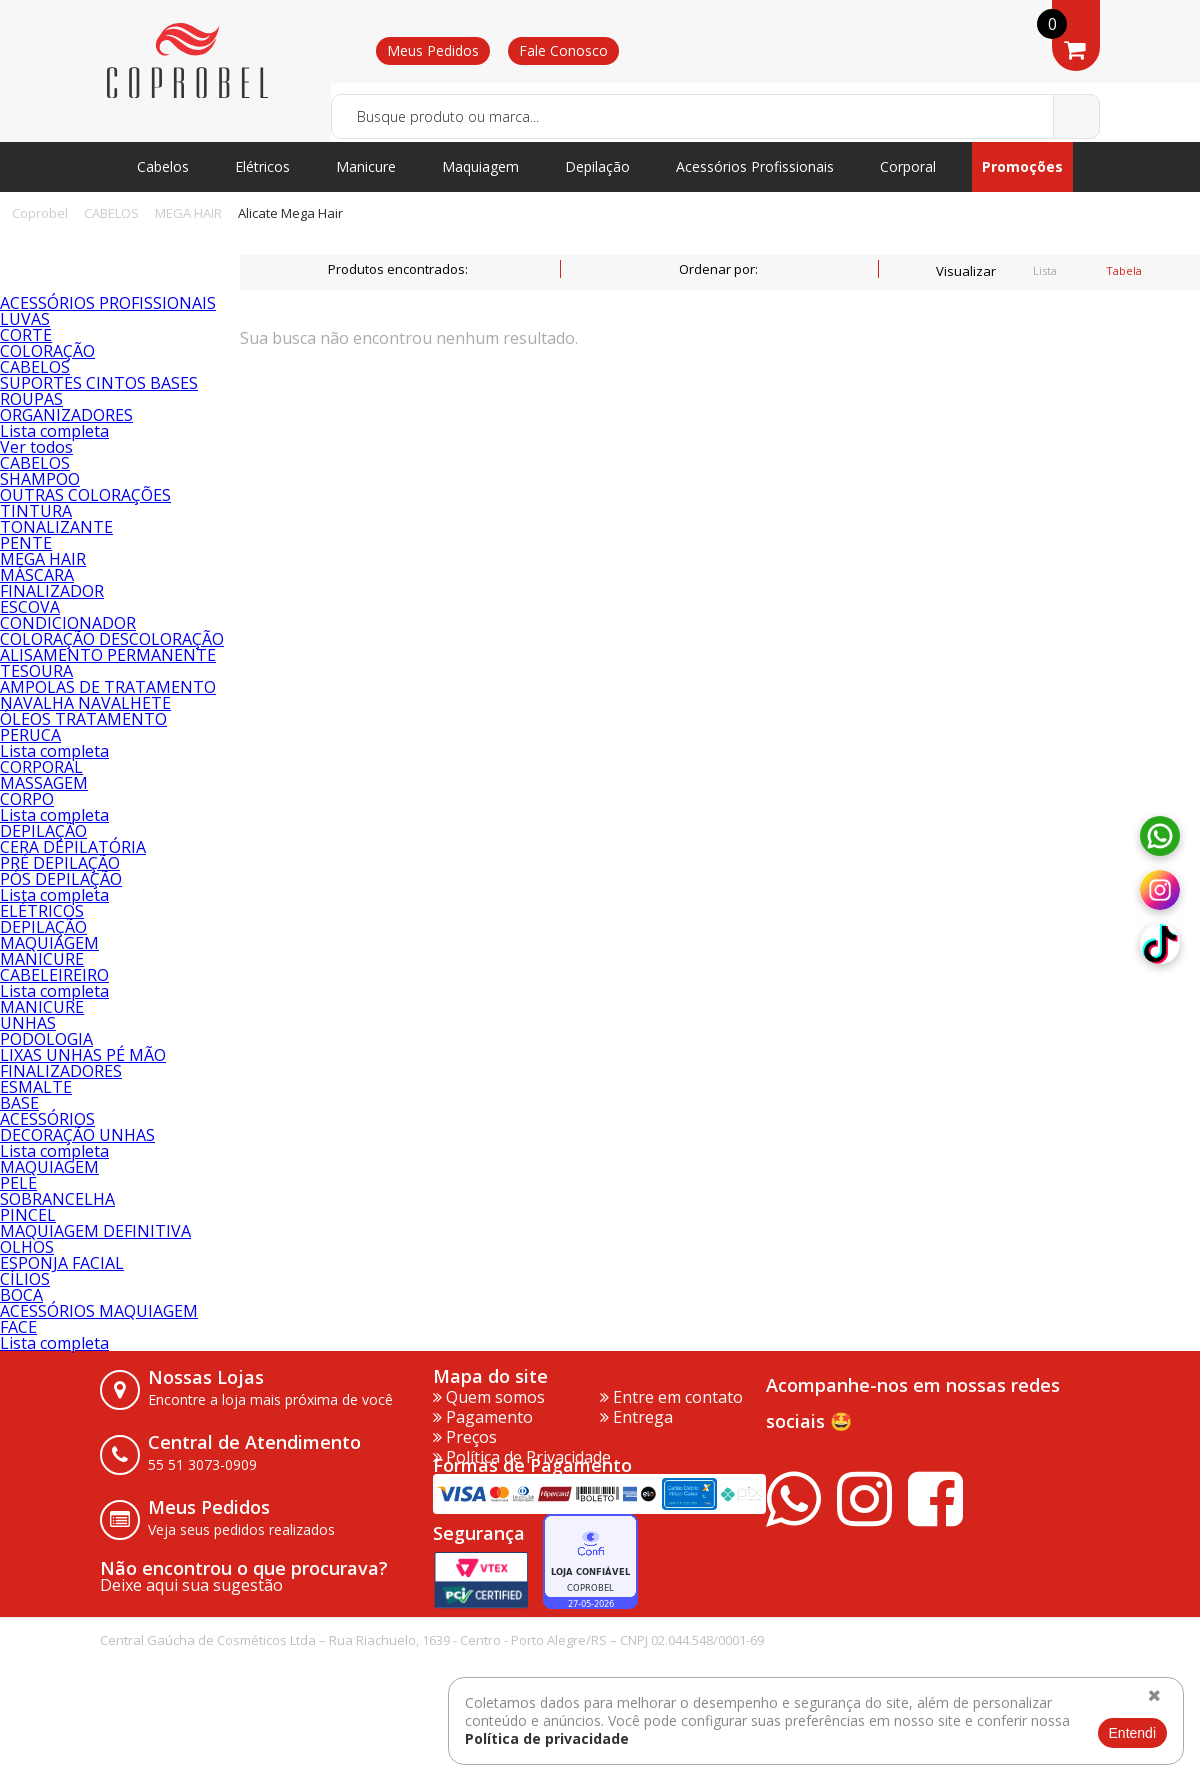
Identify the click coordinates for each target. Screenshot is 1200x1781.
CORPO (27, 799)
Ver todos (36, 447)
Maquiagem (480, 166)
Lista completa (54, 431)
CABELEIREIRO (54, 975)
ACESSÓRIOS (47, 1119)
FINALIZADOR (52, 591)
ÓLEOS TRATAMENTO (83, 719)
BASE (19, 1103)
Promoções (1022, 166)
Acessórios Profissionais (755, 166)
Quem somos (489, 1397)
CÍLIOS (25, 1279)
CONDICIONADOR (68, 623)
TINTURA (36, 511)
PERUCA (30, 735)
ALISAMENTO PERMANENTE (108, 655)
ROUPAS (31, 399)
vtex (1065, 1655)
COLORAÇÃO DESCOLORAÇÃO (112, 639)
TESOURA (36, 671)
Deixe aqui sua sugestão (191, 1585)
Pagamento (483, 1417)
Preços (465, 1437)
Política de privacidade (547, 1738)
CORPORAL (41, 767)
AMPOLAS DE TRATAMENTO (108, 687)
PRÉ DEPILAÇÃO (60, 863)
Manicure (366, 166)
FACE (18, 1327)
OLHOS (27, 1247)
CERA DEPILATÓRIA (73, 847)
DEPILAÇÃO (43, 831)
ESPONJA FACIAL (62, 1263)
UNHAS (28, 1023)
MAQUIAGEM (49, 943)
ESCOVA (30, 607)
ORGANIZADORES (66, 415)
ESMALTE (36, 1087)
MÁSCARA (37, 575)
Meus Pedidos (433, 50)
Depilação (597, 166)
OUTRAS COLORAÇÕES (85, 495)
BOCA (21, 1295)
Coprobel (40, 213)
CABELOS (111, 213)
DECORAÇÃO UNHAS (77, 1135)
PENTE (26, 543)
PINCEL (28, 1215)
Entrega (636, 1417)
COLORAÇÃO (47, 351)
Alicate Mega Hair (290, 213)
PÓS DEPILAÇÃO (61, 879)
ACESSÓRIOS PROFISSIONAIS (108, 303)
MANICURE (42, 959)
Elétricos (262, 166)
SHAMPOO (40, 479)
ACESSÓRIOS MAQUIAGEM (99, 1311)
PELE (18, 1183)
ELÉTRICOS (42, 911)
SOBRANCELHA (57, 1199)
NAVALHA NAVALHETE (85, 703)
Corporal (908, 166)
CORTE (26, 335)
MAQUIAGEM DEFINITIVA (95, 1231)
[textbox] (715, 116)
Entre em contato (671, 1397)
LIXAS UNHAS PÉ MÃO (83, 1055)
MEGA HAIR (188, 213)
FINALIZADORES (61, 1071)
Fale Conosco (563, 50)
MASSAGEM (44, 783)
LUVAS (25, 319)
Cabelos (163, 166)
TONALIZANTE (56, 527)
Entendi (1132, 1733)
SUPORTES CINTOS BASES (99, 383)
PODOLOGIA (46, 1039)
